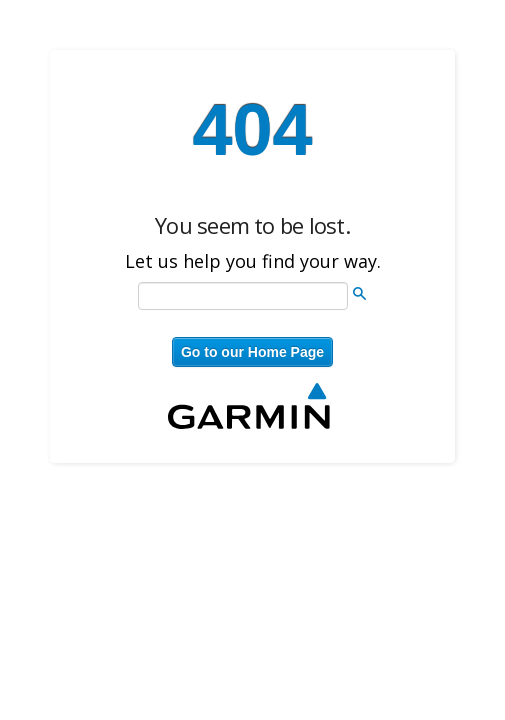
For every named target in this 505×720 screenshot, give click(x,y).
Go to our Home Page (252, 352)
